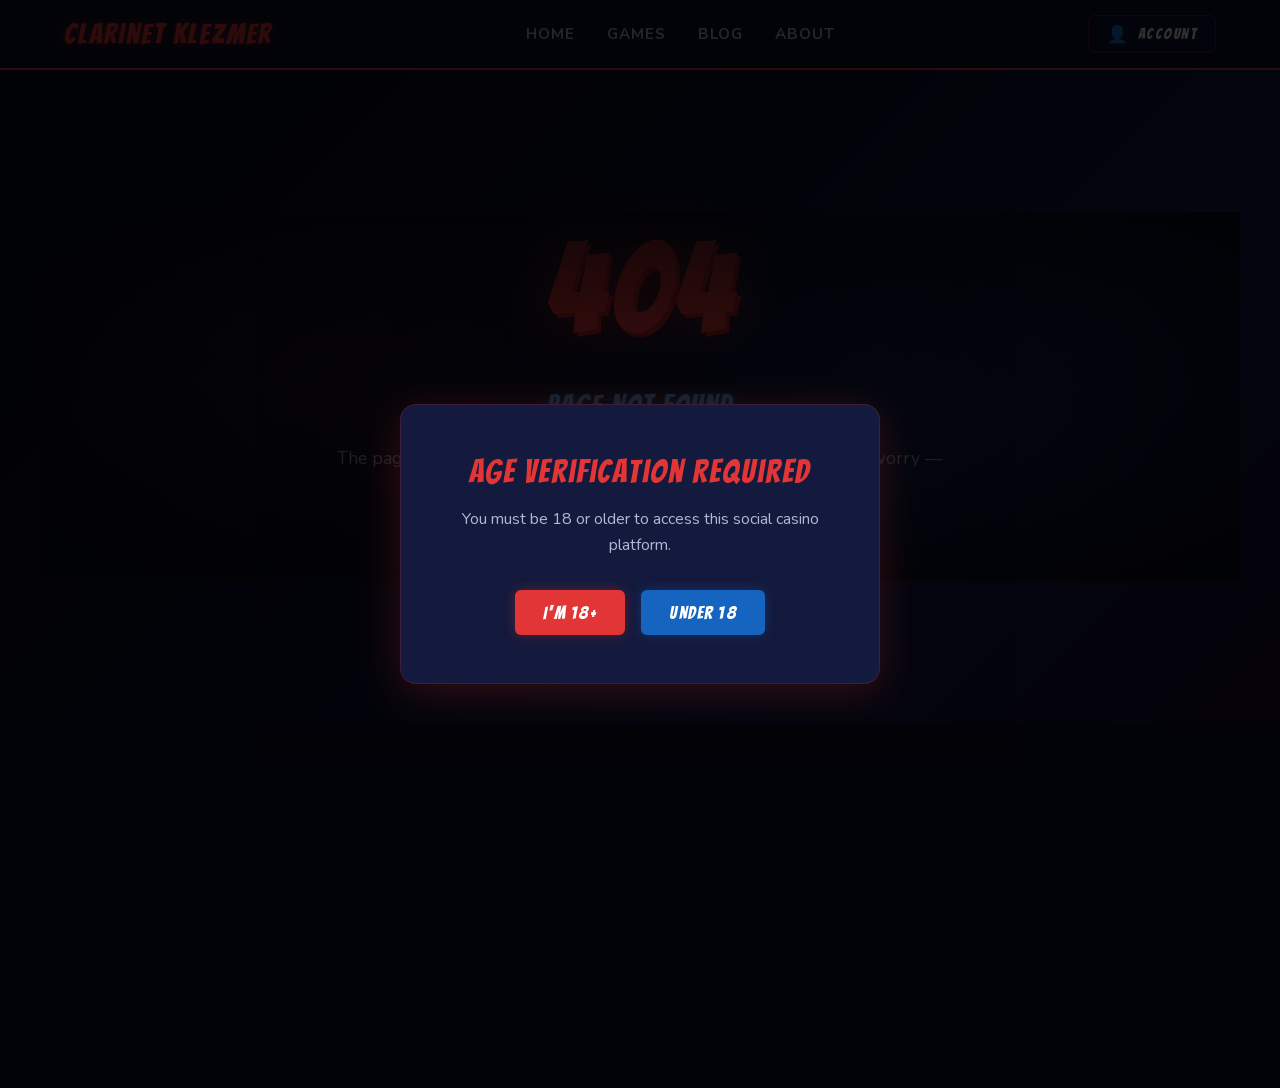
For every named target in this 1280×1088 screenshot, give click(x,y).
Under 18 (703, 612)
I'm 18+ (570, 612)
